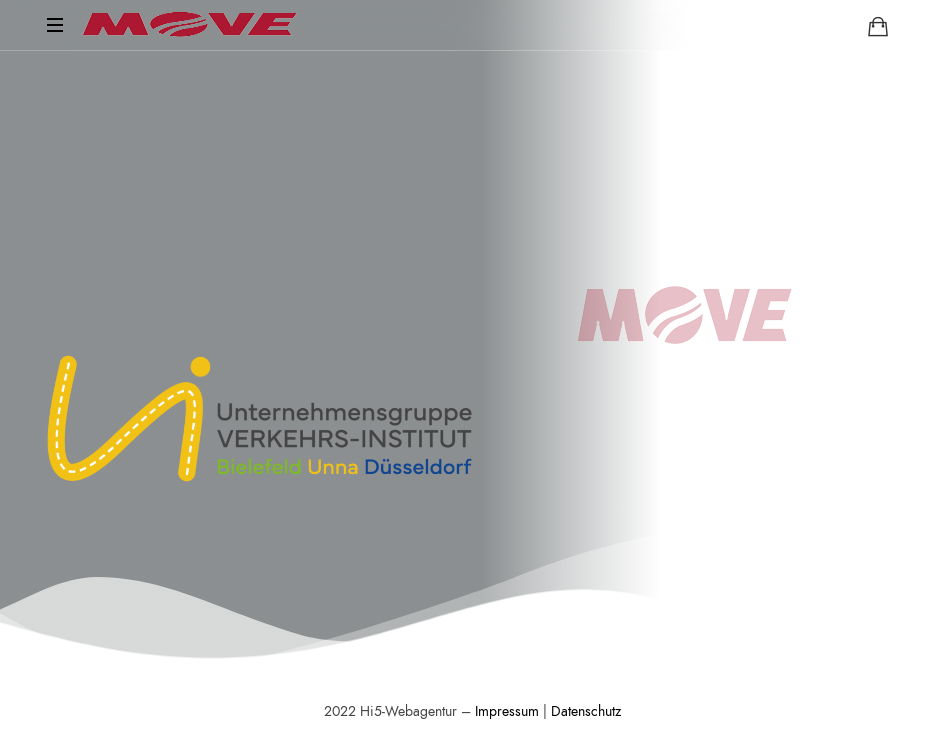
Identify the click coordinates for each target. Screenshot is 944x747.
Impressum (507, 711)
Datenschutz (586, 711)
